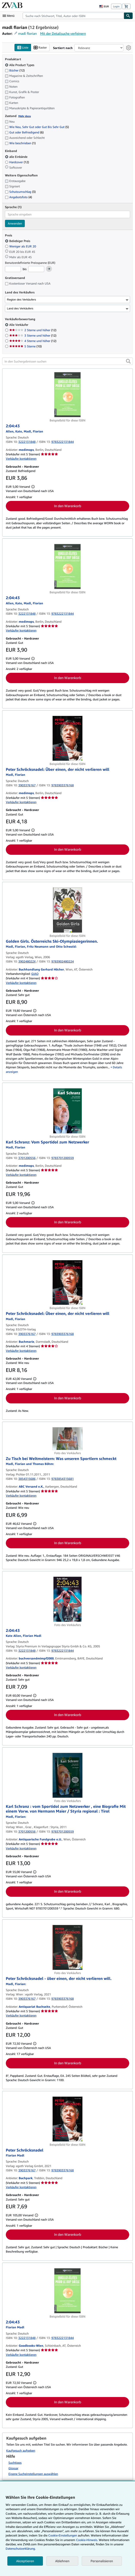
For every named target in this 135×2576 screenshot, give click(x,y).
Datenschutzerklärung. (21, 2548)
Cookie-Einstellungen (62, 2535)
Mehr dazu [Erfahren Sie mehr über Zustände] (24, 116)
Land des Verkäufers (20, 308)
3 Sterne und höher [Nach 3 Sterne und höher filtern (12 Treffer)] (32, 335)
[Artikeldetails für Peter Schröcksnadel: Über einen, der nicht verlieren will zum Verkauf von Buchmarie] (67, 1282)
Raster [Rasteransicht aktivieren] (40, 48)
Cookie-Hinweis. (87, 2540)
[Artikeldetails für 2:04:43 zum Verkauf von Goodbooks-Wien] (67, 2290)
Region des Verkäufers (21, 299)
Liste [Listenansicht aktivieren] (22, 48)
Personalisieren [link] (102, 2561)
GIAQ (35, 973)
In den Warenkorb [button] (67, 506)
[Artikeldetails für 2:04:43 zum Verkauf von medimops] (67, 395)
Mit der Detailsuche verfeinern (63, 33)
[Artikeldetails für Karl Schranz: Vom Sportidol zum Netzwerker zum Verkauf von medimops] (67, 1111)
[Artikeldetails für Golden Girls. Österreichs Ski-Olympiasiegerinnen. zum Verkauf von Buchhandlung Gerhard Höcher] (67, 910)
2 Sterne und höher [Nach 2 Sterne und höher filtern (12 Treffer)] (32, 330)
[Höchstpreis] (36, 269)
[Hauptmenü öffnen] (9, 16)
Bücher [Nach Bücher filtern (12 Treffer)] (15, 70)
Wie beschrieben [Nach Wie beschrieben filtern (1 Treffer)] (20, 143)
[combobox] (73, 16)
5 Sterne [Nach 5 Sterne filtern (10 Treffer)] (25, 346)
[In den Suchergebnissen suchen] (67, 361)
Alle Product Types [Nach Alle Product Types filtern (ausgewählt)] (20, 65)
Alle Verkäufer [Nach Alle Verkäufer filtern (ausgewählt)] (19, 325)
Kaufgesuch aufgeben (20, 2451)
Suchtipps (15, 2462)
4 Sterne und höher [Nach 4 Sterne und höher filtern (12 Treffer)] (32, 341)
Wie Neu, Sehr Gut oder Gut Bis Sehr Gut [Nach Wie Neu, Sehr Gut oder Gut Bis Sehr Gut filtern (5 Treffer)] (37, 127)
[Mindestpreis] (13, 269)
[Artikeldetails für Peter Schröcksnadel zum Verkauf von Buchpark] (67, 2119)
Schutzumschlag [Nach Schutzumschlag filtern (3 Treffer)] (20, 192)
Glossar (13, 2468)
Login (116, 6)
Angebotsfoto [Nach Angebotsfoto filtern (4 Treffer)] (18, 197)
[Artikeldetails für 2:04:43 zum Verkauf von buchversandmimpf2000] (67, 1599)
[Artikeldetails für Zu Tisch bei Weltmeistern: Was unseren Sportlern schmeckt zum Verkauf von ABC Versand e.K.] (67, 1438)
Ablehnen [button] (62, 2561)
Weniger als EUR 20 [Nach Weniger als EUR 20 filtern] (21, 246)
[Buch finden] (128, 16)
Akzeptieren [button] (25, 2561)
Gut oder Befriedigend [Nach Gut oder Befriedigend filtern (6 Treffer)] (24, 132)
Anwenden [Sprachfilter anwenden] (15, 223)
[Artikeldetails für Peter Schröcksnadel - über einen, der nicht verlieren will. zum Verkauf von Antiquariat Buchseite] (67, 1947)
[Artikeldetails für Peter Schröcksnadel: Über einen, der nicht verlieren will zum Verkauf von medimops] (67, 738)
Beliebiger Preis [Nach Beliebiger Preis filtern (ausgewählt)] (18, 241)
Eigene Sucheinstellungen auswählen (33, 2474)
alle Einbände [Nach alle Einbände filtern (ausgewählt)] (16, 156)
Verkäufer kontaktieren (21, 459)
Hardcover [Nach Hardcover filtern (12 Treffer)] (17, 162)
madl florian (27, 33)
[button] (128, 361)
